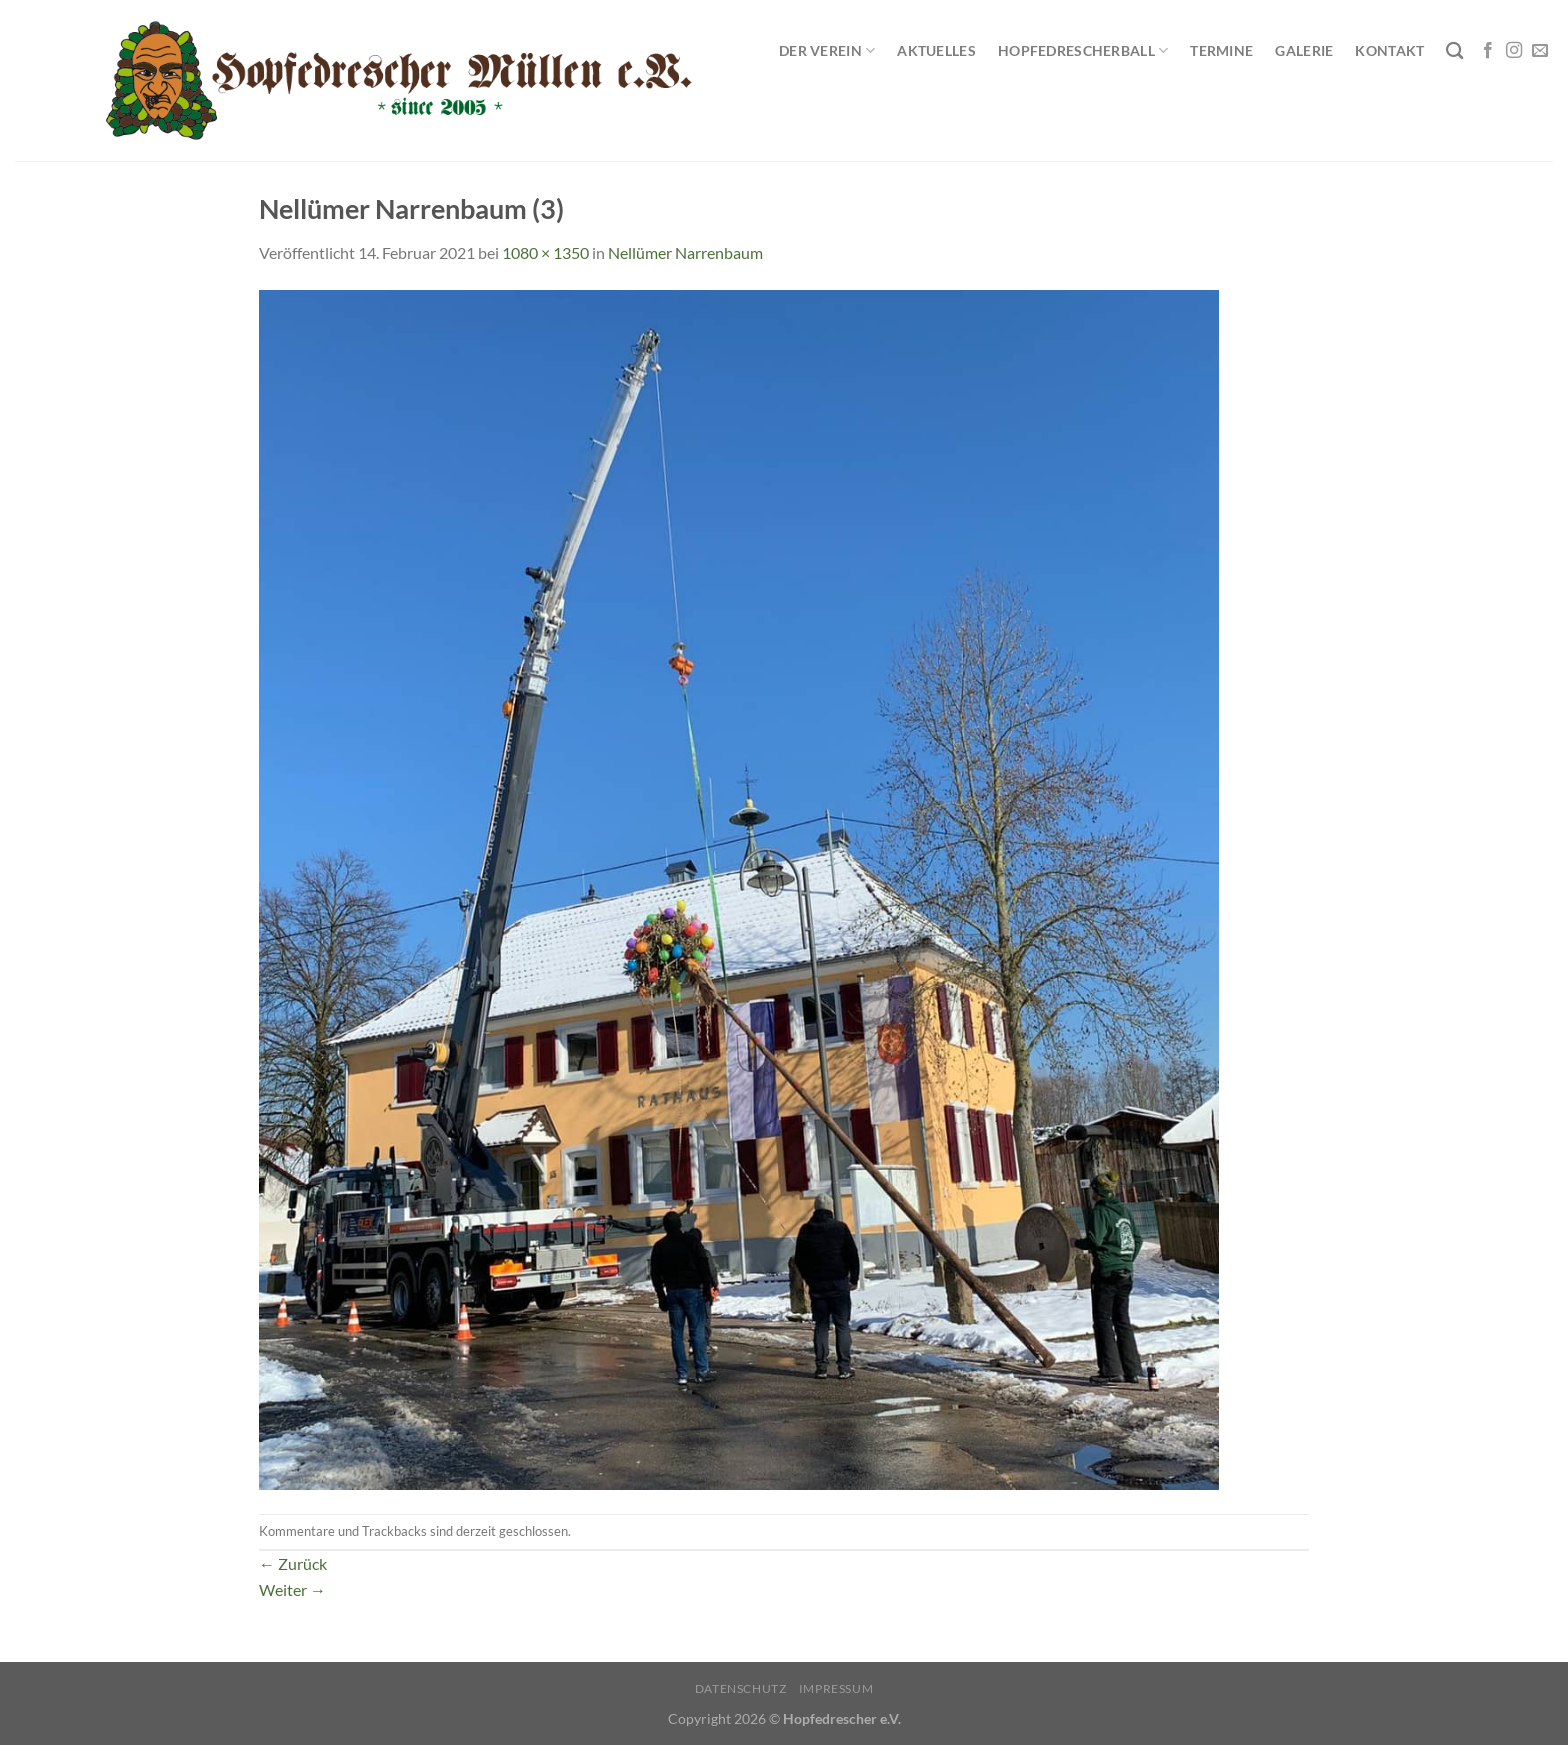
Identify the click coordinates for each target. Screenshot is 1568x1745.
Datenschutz (741, 1688)
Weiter (292, 1589)
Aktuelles (936, 50)
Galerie (1304, 50)
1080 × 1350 (545, 252)
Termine (1221, 50)
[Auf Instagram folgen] (1514, 51)
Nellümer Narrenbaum (685, 252)
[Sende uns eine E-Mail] (1540, 51)
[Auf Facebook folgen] (1488, 51)
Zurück (293, 1563)
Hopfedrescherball (1083, 50)
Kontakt (1389, 50)
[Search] (1454, 51)
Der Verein (827, 50)
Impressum (836, 1688)
